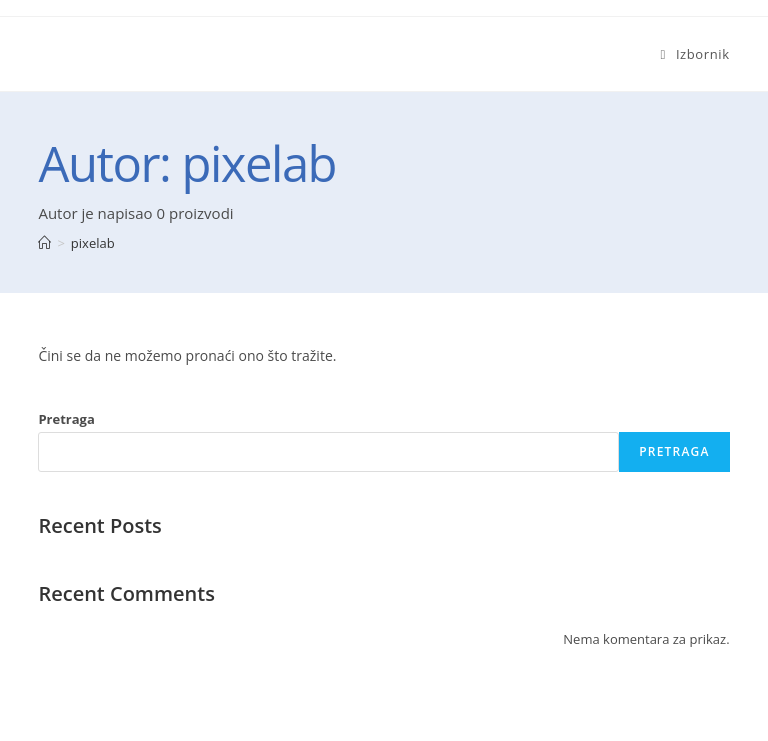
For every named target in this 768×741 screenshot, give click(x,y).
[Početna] (44, 243)
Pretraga (66, 419)
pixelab (93, 243)
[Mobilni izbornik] (695, 54)
